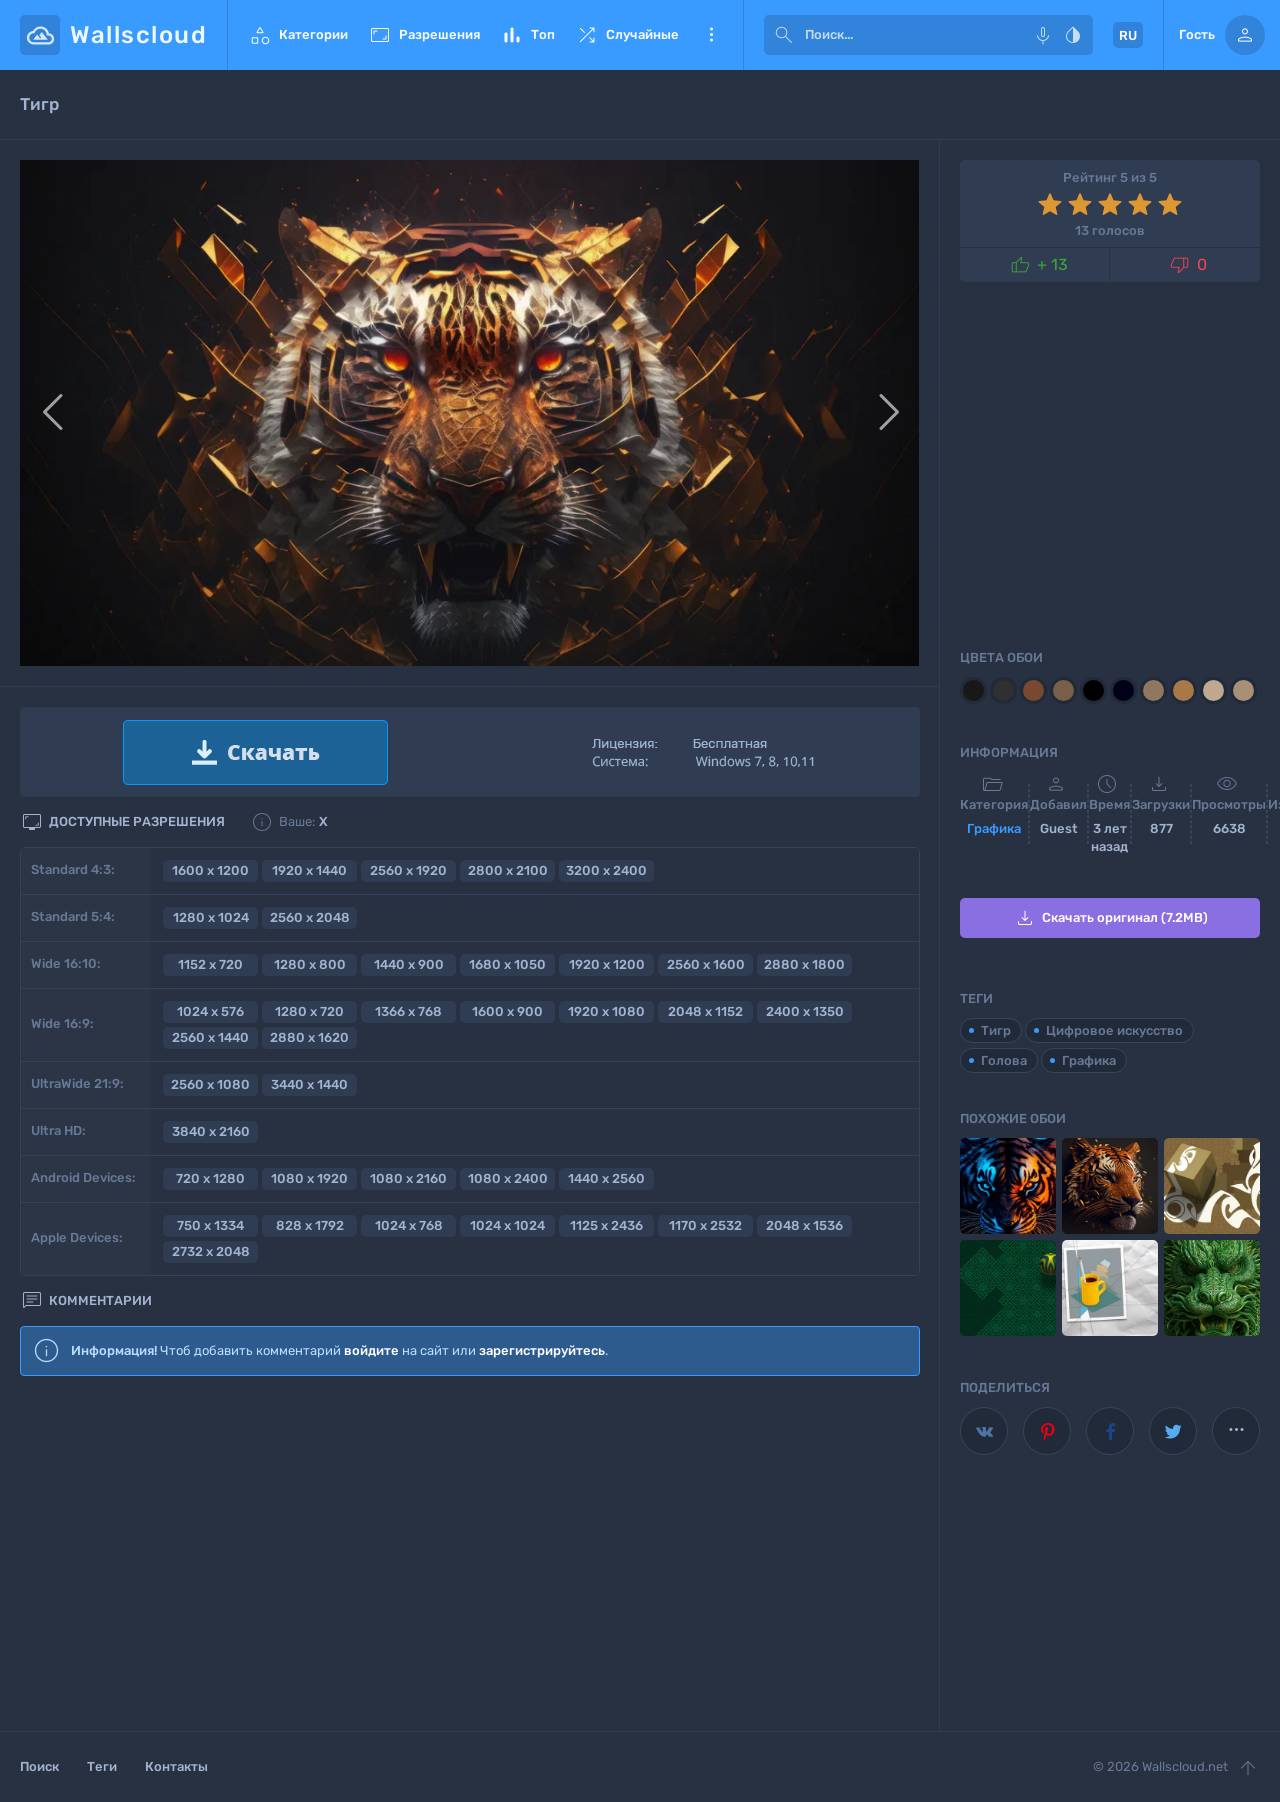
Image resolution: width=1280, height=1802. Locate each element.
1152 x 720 (210, 964)
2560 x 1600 (706, 964)
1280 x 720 (309, 1011)
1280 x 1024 (211, 917)
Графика (994, 828)
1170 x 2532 (705, 1225)
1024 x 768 (409, 1225)
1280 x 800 (310, 964)
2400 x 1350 (805, 1011)
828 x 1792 (310, 1225)
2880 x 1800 (804, 964)
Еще (711, 35)
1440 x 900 (409, 964)
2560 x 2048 (310, 917)
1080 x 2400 (508, 1178)
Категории (298, 35)
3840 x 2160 (211, 1131)
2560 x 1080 (210, 1084)
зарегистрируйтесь (542, 1350)
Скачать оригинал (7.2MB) (1110, 918)
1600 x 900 (507, 1011)
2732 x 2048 (211, 1251)
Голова (1004, 1060)
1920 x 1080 (606, 1011)
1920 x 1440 (309, 870)
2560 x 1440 (210, 1037)
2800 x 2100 (508, 870)
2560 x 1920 (408, 870)
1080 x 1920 (309, 1178)
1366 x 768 (408, 1011)
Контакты (176, 1766)
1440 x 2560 (606, 1178)
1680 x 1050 (507, 964)
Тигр (996, 1030)
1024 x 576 (210, 1011)
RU (1128, 35)
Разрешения (424, 35)
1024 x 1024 (507, 1225)
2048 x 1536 (804, 1225)
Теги (102, 1766)
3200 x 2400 (606, 870)
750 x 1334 (210, 1225)
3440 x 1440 (309, 1084)
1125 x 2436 (606, 1225)
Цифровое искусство (1114, 1030)
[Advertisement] (470, 1555)
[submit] (784, 35)
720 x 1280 (210, 1178)
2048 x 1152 (705, 1011)
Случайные (627, 35)
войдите (371, 1350)
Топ (527, 35)
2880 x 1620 (309, 1037)
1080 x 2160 (408, 1178)
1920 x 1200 (607, 964)
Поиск (39, 1766)
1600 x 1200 (210, 870)
